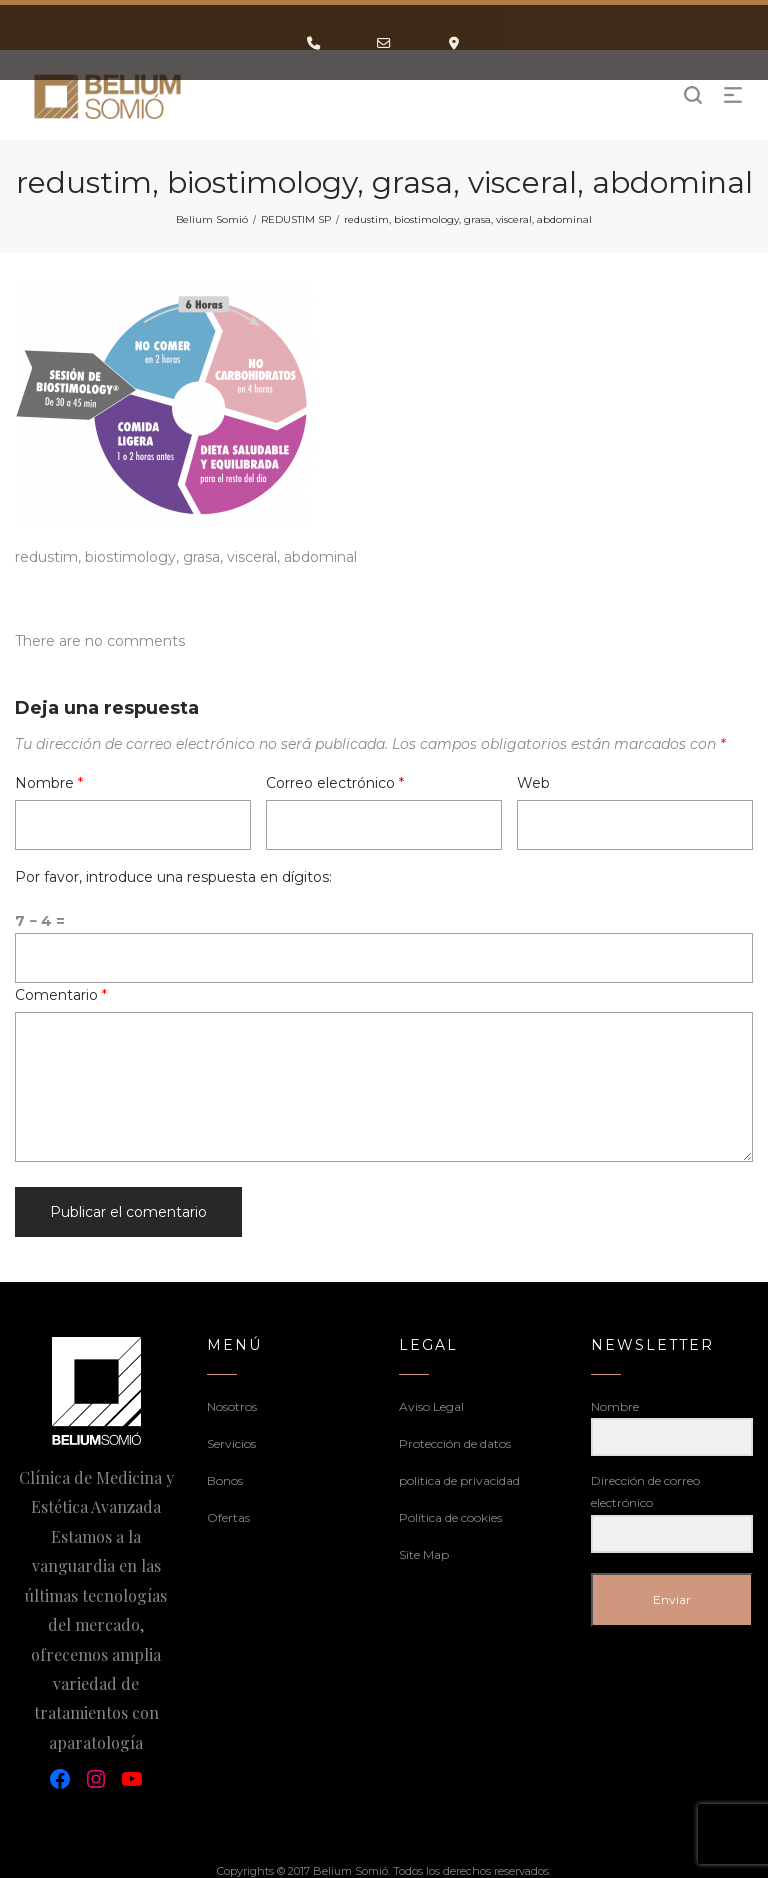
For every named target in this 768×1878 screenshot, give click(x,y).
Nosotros (232, 1406)
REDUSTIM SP (296, 219)
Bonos (225, 1480)
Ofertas (228, 1517)
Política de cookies (450, 1517)
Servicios (231, 1443)
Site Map (424, 1554)
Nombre (49, 783)
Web (533, 783)
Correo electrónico (335, 783)
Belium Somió (212, 219)
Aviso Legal (431, 1406)
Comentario (61, 995)
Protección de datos (455, 1443)
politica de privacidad (459, 1480)
